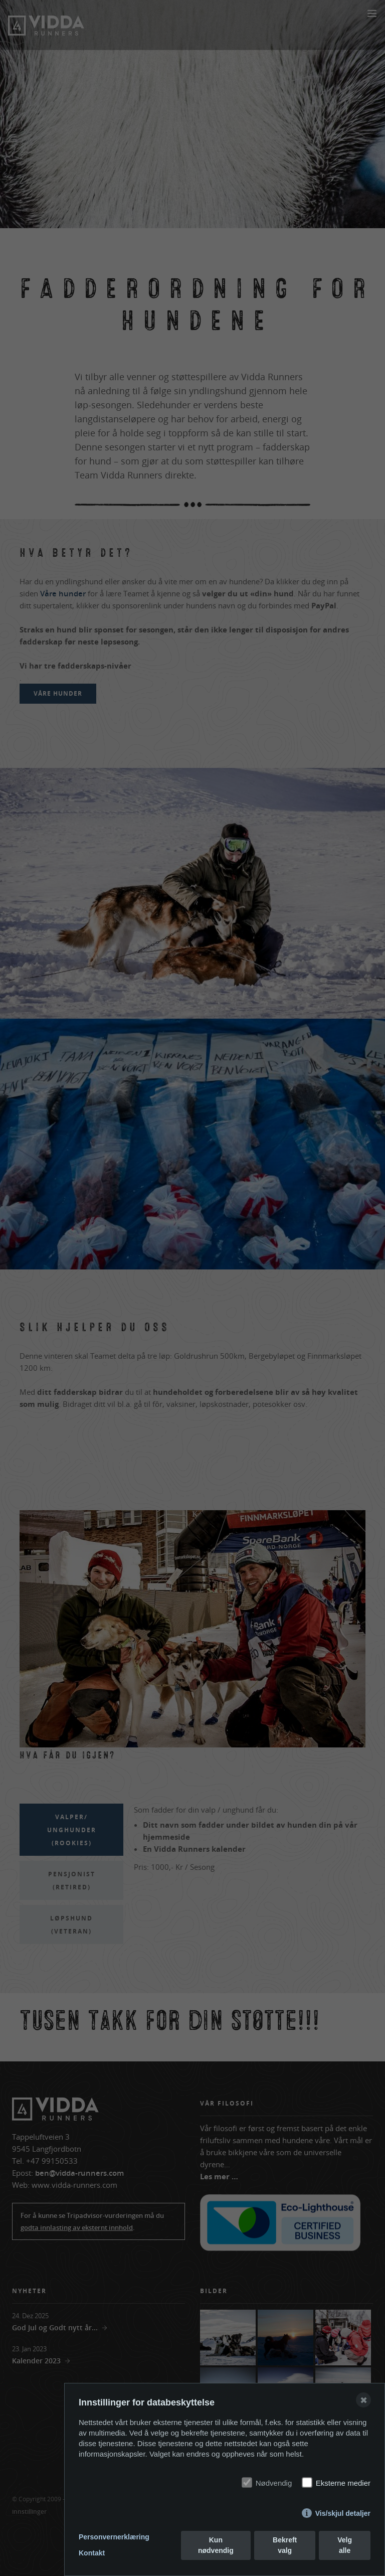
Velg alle (344, 2545)
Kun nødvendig (216, 2545)
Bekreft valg (285, 2545)
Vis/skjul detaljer (342, 2513)
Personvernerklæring (114, 2537)
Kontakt (92, 2553)
